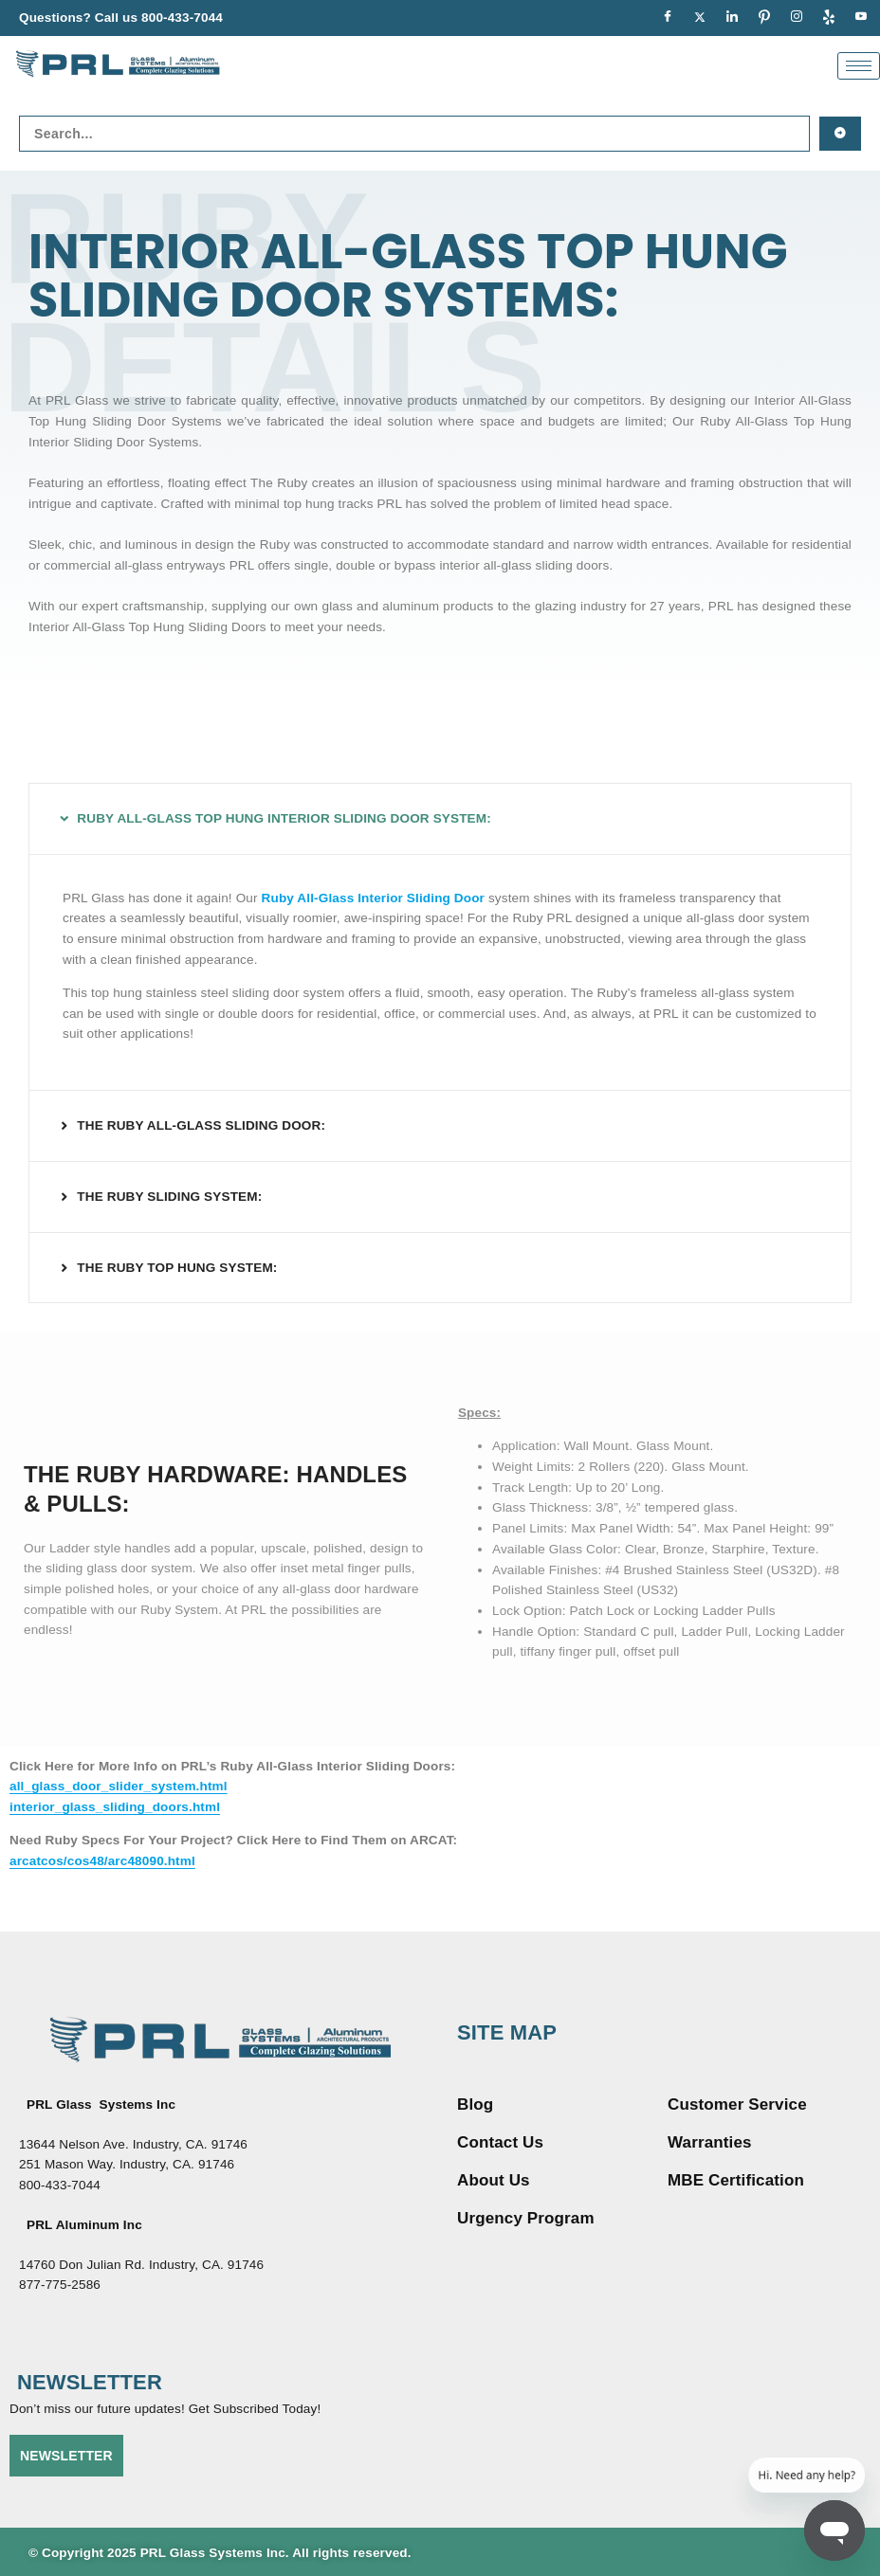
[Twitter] (700, 18)
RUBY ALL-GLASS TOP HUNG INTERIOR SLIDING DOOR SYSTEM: (283, 818)
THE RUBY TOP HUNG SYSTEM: (177, 1268)
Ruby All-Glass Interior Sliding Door (373, 898)
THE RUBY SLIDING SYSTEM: (169, 1196)
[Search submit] (840, 134)
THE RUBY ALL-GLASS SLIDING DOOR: (201, 1125)
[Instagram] (796, 18)
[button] (440, 819)
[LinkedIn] (732, 18)
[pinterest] (764, 18)
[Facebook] (668, 18)
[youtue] (861, 18)
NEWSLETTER (66, 2455)
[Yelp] (829, 18)
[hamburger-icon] (858, 66)
